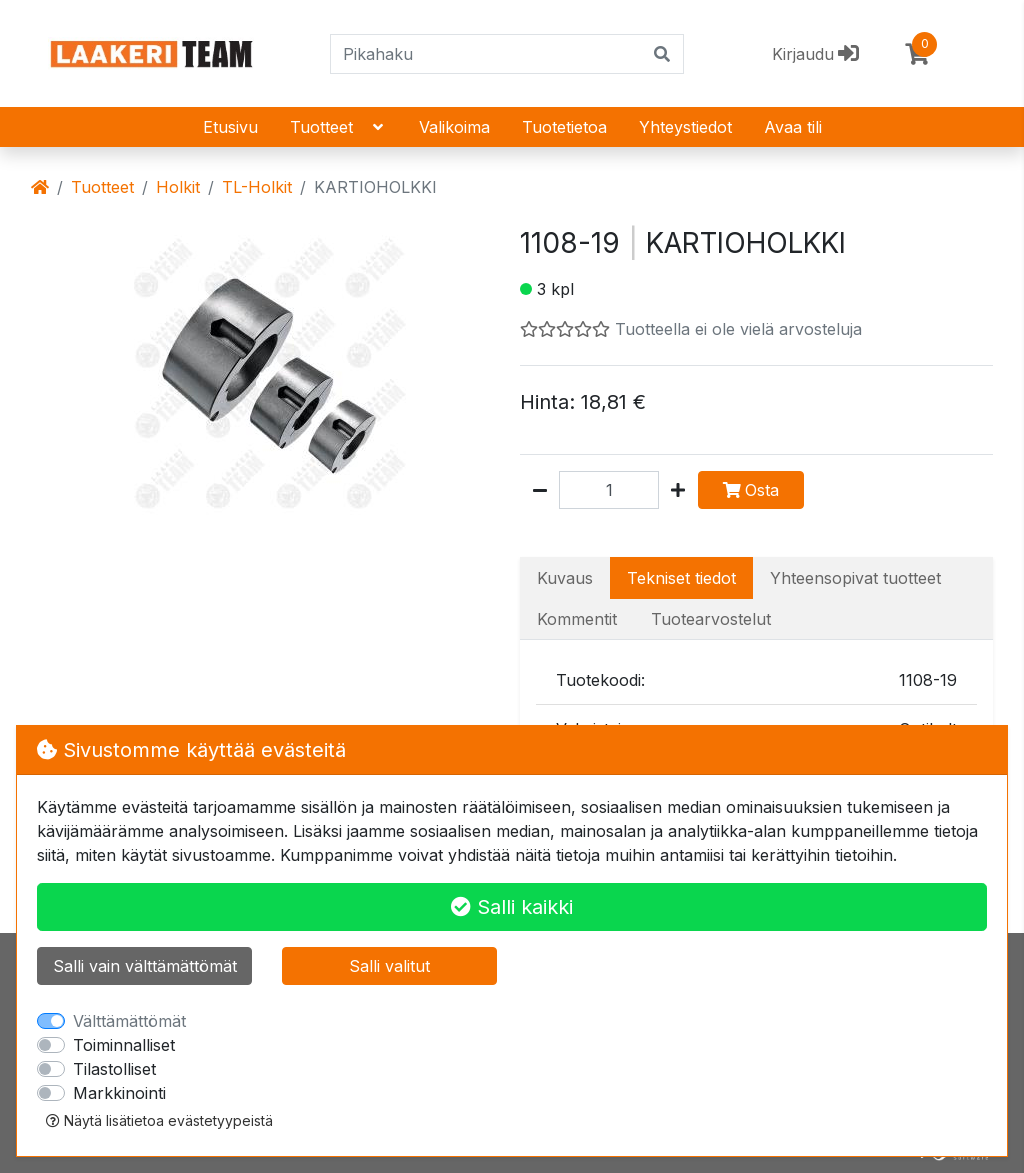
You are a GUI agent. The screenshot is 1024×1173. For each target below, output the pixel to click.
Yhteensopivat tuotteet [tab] (855, 578)
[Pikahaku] (486, 54)
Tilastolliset (114, 1069)
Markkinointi (119, 1093)
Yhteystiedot (685, 127)
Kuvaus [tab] (565, 578)
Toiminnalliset (124, 1045)
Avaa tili (793, 127)
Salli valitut (389, 966)
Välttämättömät (129, 1021)
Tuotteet (338, 127)
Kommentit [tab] (577, 619)
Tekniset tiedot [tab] (681, 578)
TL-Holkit (257, 187)
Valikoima (454, 127)
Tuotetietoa (564, 127)
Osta (751, 490)
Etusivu (230, 127)
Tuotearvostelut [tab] (711, 619)
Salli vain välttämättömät (145, 966)
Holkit (178, 187)
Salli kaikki (512, 907)
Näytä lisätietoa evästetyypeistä (159, 1120)
